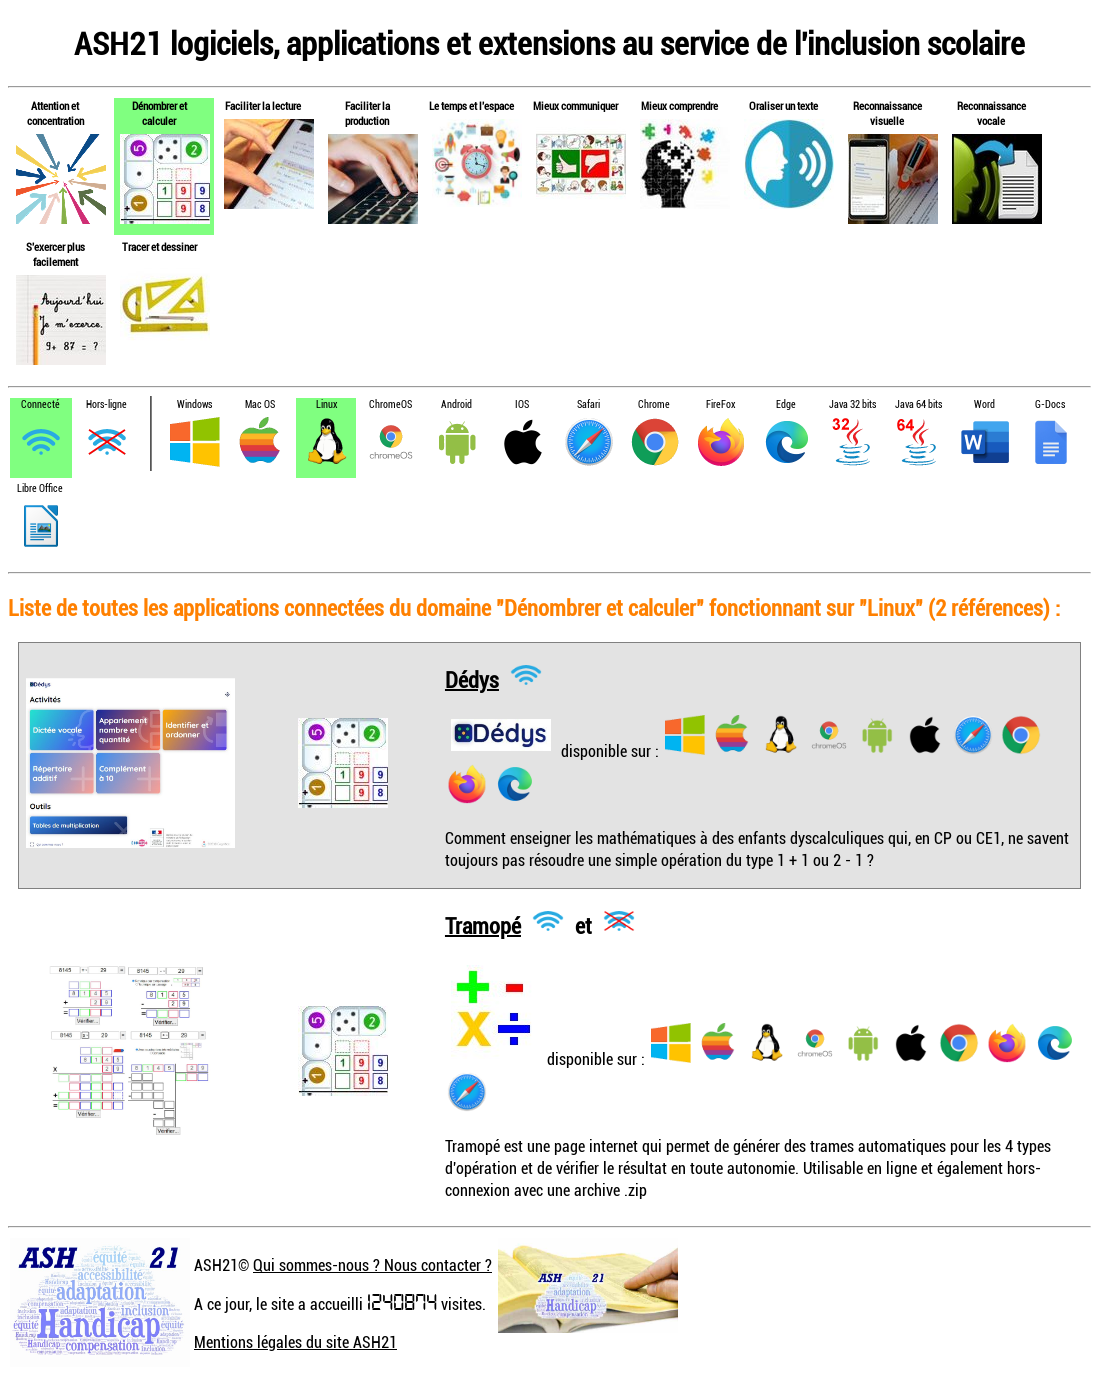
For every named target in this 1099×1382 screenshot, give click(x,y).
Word (984, 404)
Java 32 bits (852, 404)
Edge (786, 404)
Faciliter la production (367, 113)
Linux (326, 404)
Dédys (472, 678)
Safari (588, 404)
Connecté (40, 404)
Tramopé (483, 924)
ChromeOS (390, 404)
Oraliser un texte (783, 105)
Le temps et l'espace (471, 105)
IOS (522, 404)
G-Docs (1050, 404)
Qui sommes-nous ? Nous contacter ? (372, 1265)
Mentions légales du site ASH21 (295, 1342)
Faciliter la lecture (263, 105)
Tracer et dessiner (159, 246)
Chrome (654, 404)
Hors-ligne (106, 404)
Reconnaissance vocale (991, 113)
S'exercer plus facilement (55, 254)
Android (456, 404)
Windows (194, 404)
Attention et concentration (55, 113)
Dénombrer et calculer (159, 113)
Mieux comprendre (679, 105)
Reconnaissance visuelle (887, 113)
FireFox (720, 404)
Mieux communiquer (575, 105)
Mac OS (260, 404)
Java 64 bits (918, 404)
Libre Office (40, 488)
